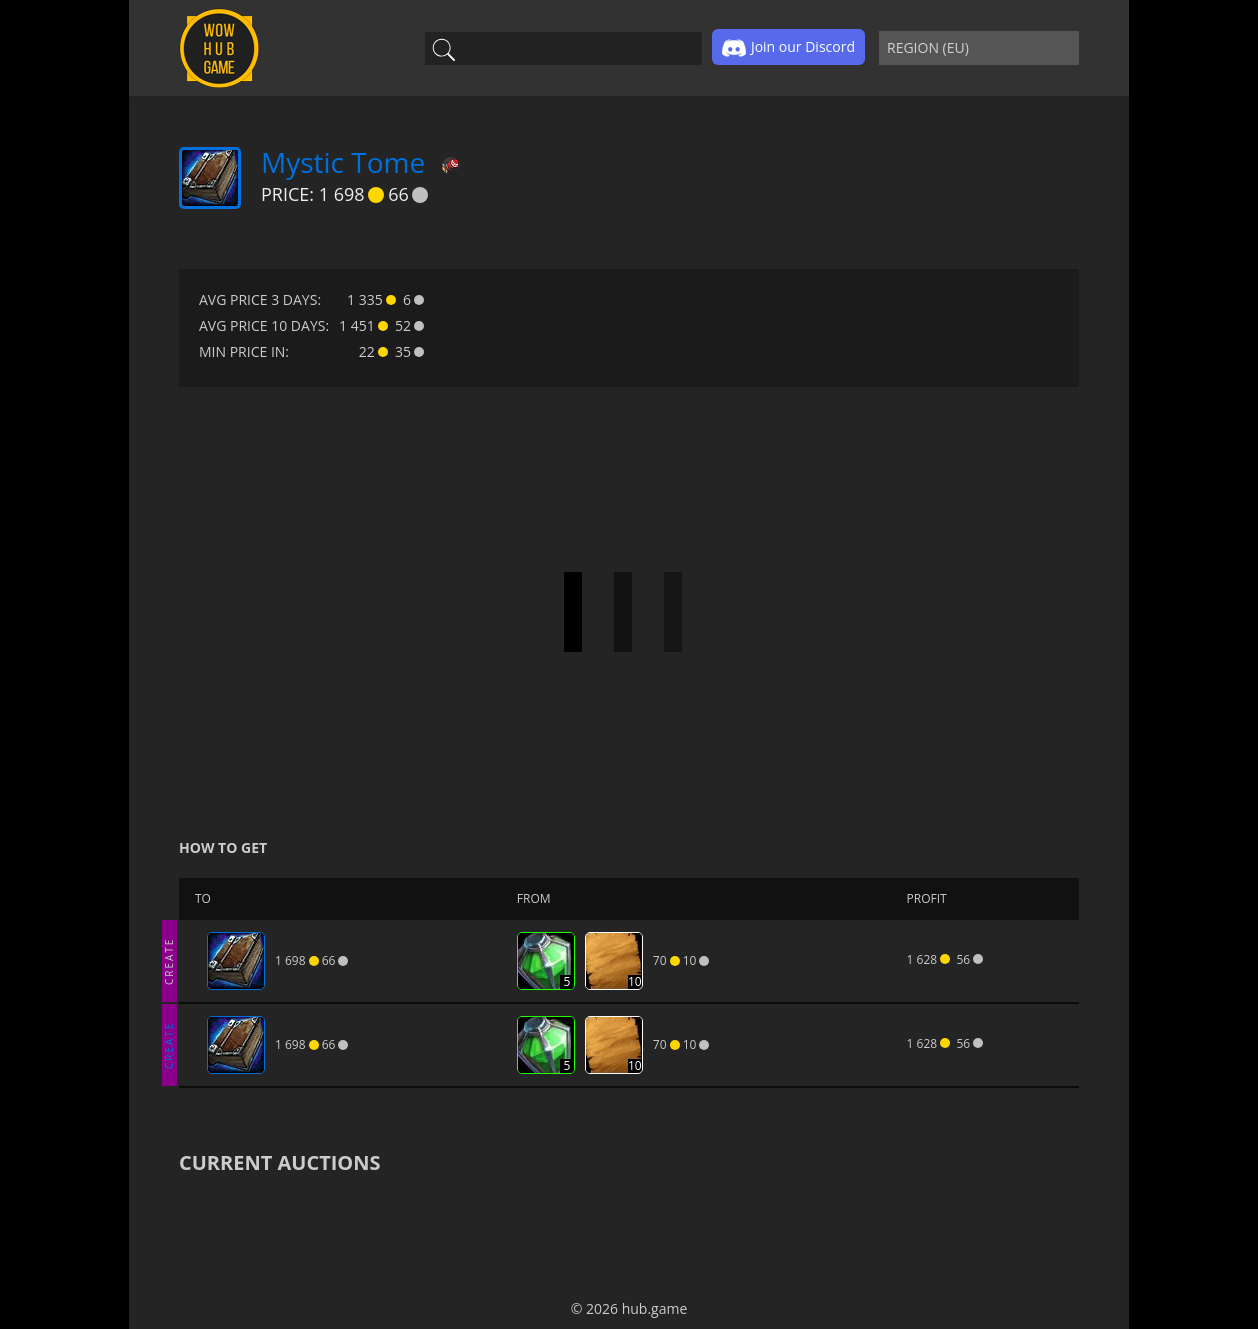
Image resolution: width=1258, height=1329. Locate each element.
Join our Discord (788, 48)
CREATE (169, 960)
